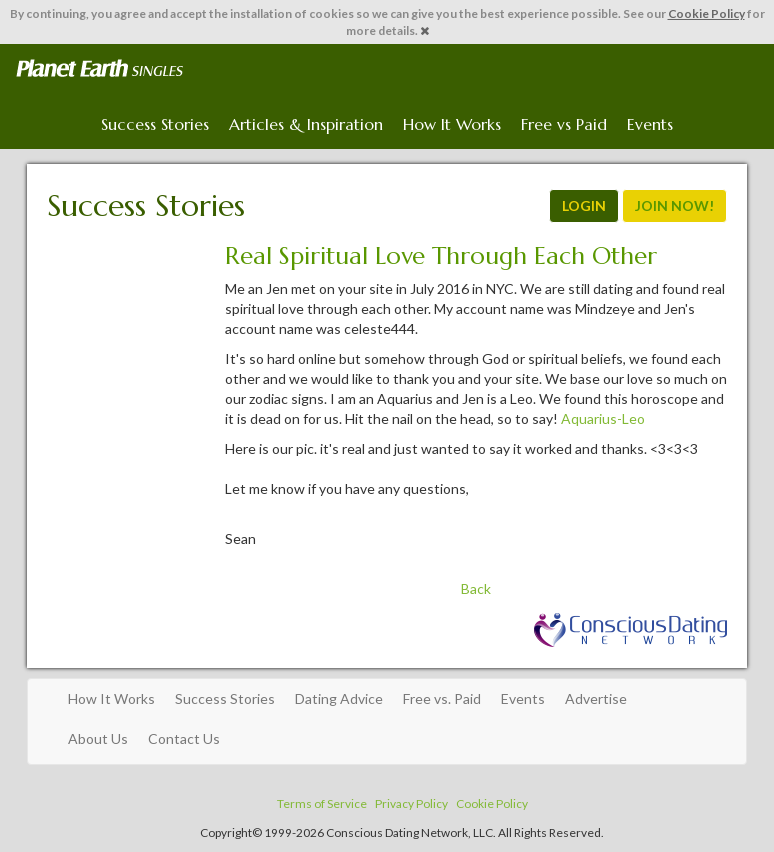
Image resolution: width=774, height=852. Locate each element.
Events (650, 124)
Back (476, 588)
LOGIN (584, 205)
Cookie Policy (706, 13)
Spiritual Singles (99, 69)
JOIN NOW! (674, 205)
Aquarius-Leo (603, 418)
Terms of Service (322, 803)
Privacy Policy (411, 803)
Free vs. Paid (442, 698)
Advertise (596, 698)
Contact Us (184, 738)
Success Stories (155, 124)
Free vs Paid (564, 124)
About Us (98, 738)
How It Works (452, 124)
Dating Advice (339, 698)
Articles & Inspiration (306, 124)
